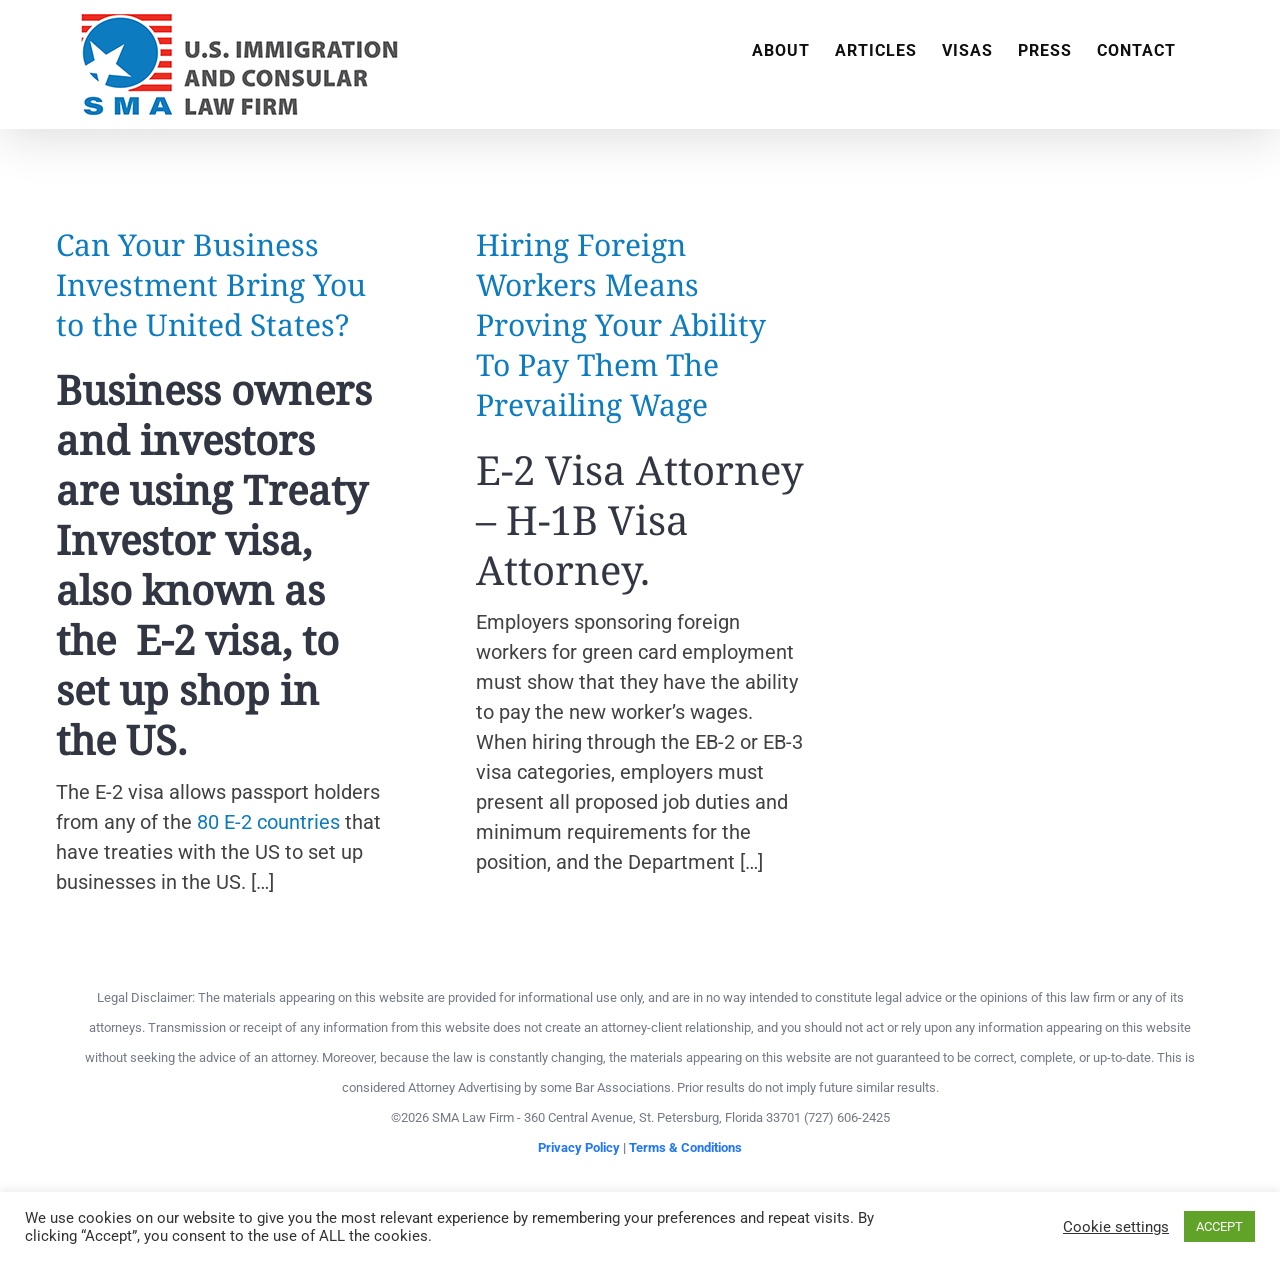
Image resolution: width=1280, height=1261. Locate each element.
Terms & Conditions (685, 1147)
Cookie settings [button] (1116, 1227)
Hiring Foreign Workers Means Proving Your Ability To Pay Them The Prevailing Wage (621, 324)
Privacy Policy (579, 1147)
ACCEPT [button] (1219, 1226)
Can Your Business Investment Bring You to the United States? (211, 284)
